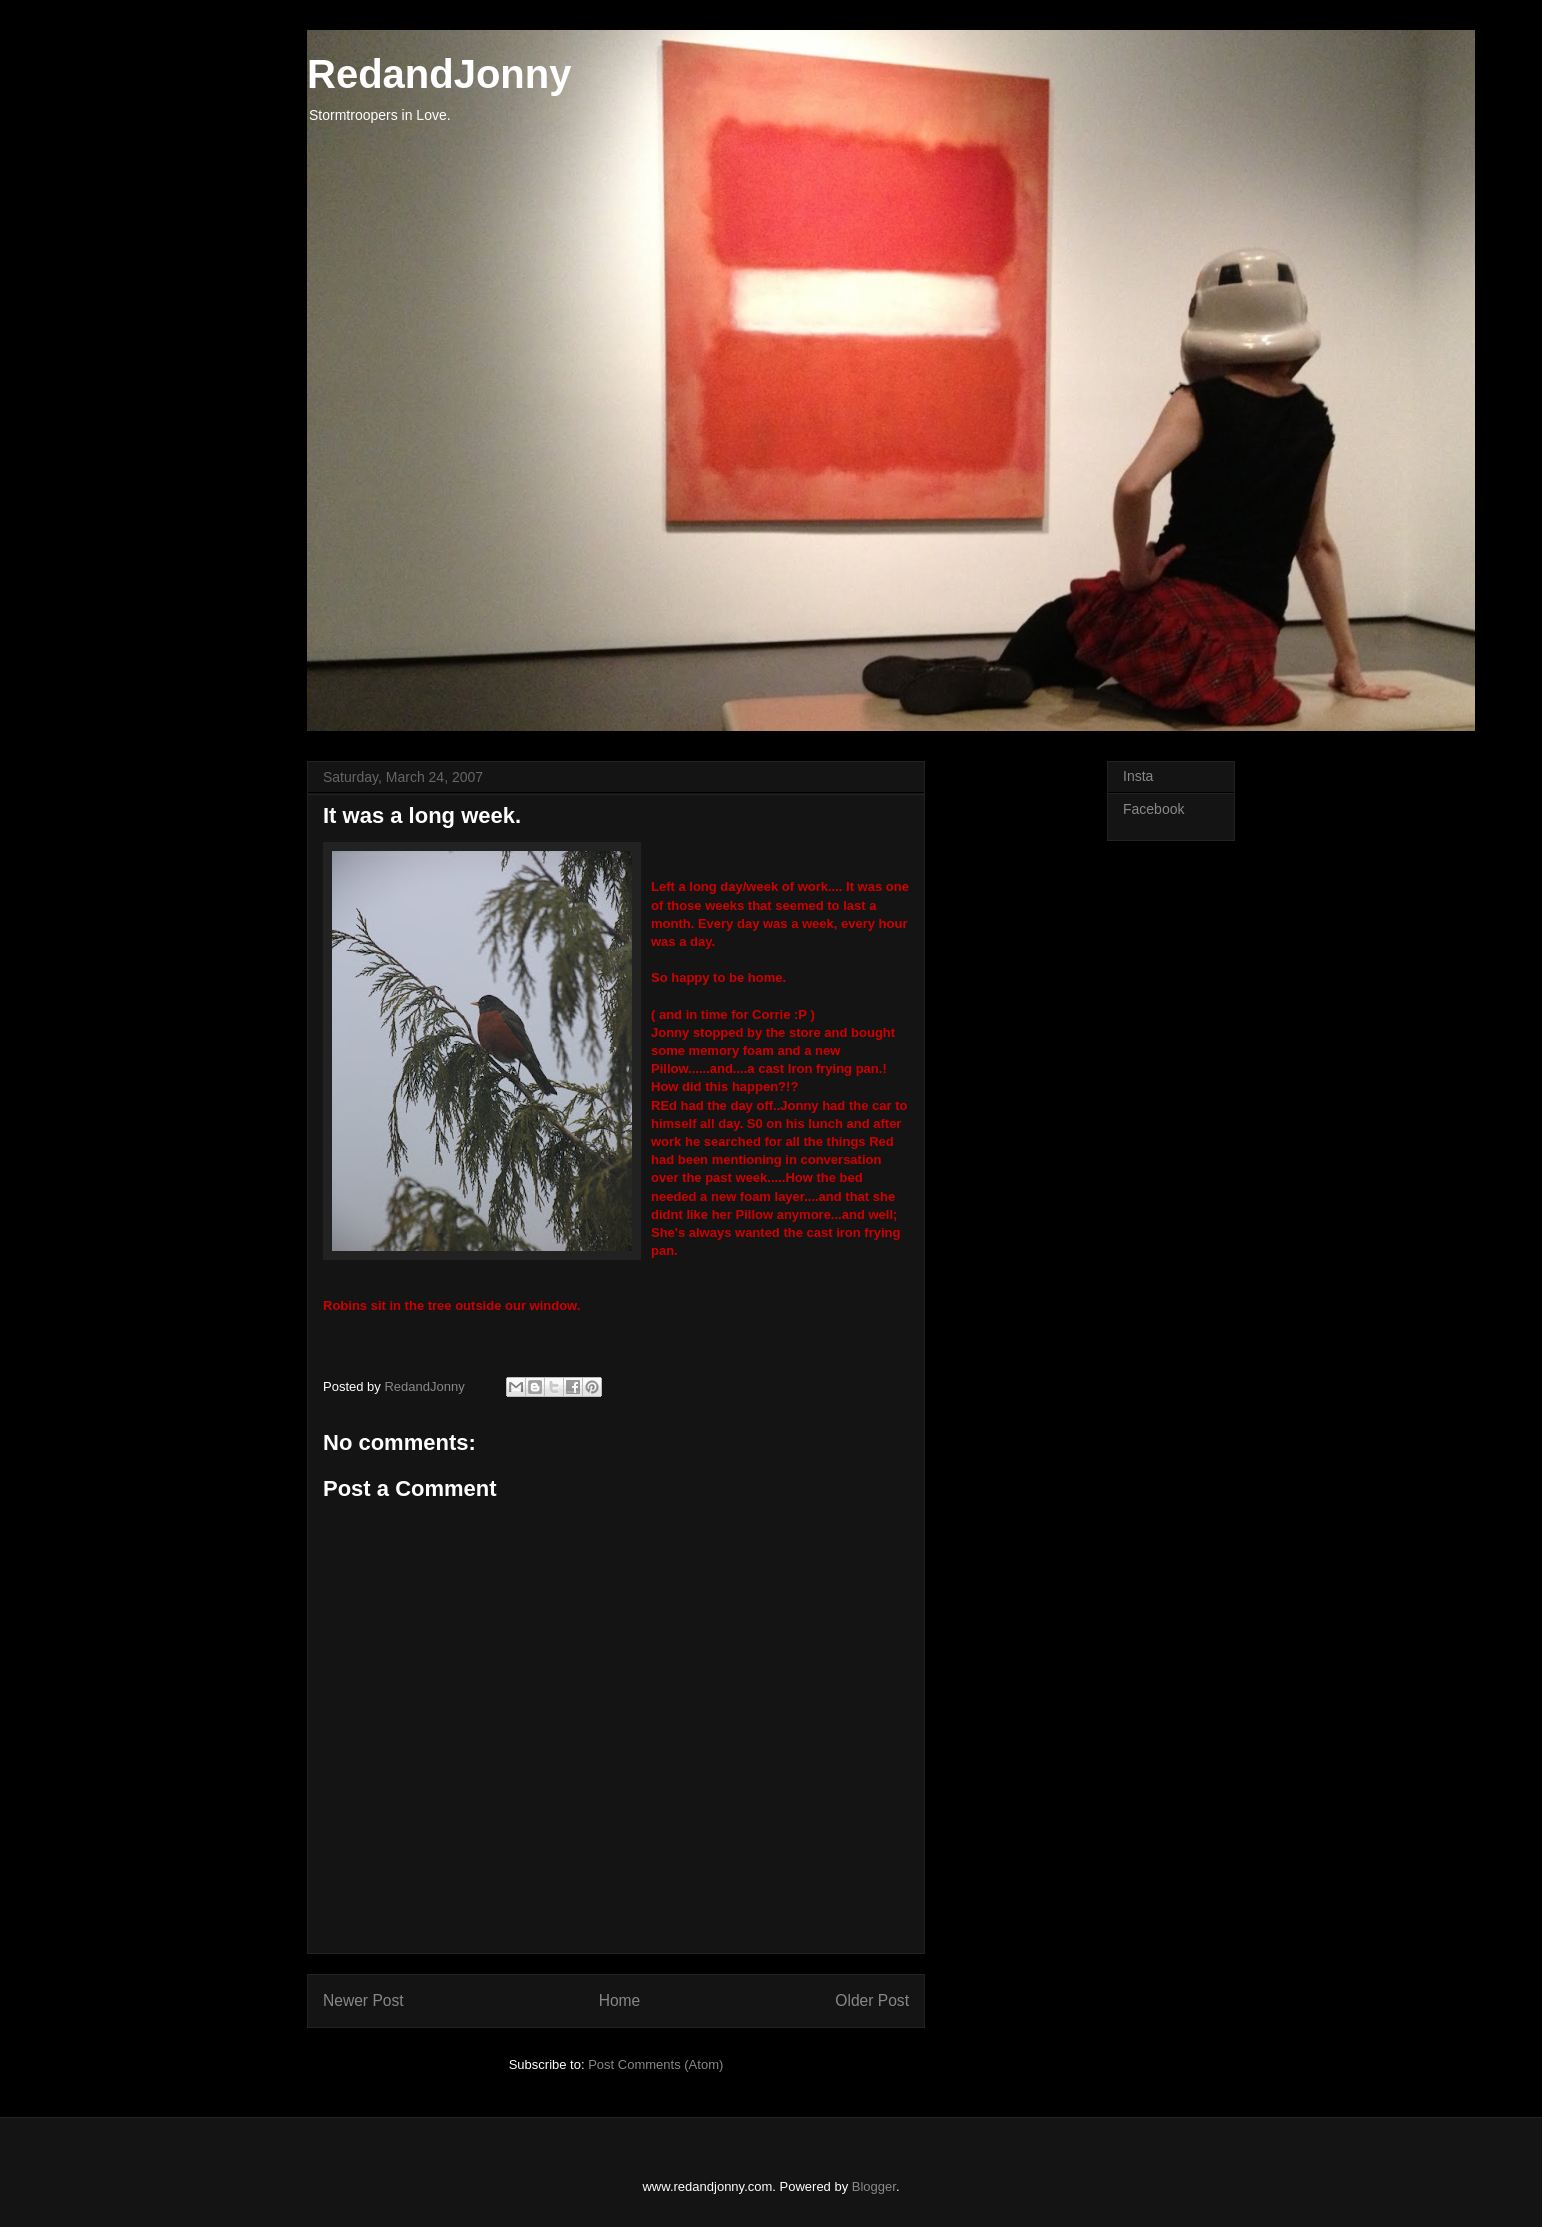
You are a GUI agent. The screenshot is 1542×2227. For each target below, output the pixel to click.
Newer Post (363, 2000)
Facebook (1153, 809)
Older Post (872, 2000)
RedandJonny (439, 74)
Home (620, 2000)
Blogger (874, 2186)
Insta (1138, 776)
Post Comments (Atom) (655, 2064)
